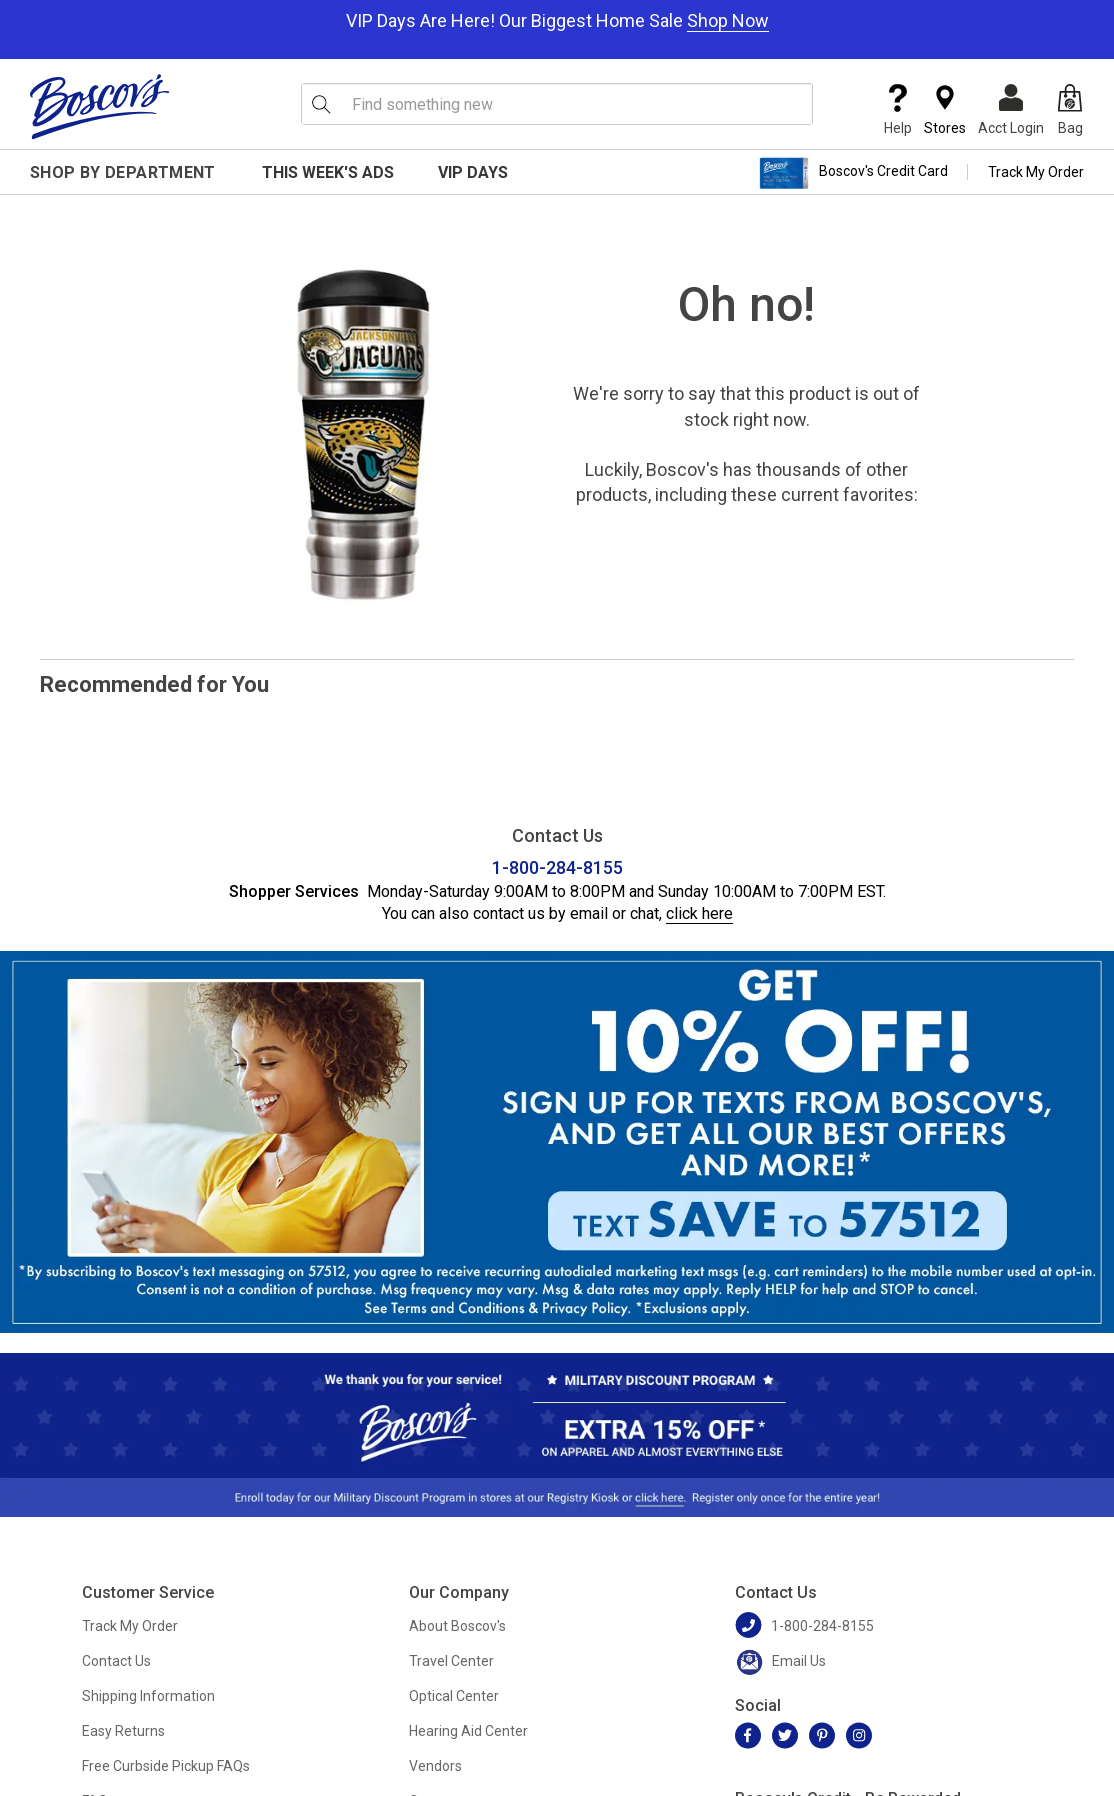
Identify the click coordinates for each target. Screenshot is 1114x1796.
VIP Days (473, 172)
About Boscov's (457, 1626)
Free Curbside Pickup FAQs (166, 1766)
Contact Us (116, 1661)
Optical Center (454, 1696)
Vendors (435, 1766)
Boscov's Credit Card (853, 173)
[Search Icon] (321, 104)
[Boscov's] (100, 106)
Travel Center (451, 1661)
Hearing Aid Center (468, 1731)
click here (699, 913)
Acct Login (1011, 110)
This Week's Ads (328, 172)
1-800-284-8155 (557, 867)
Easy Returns (123, 1731)
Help (898, 110)
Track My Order (1036, 172)
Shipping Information (148, 1696)
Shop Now (728, 20)
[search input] (557, 104)
